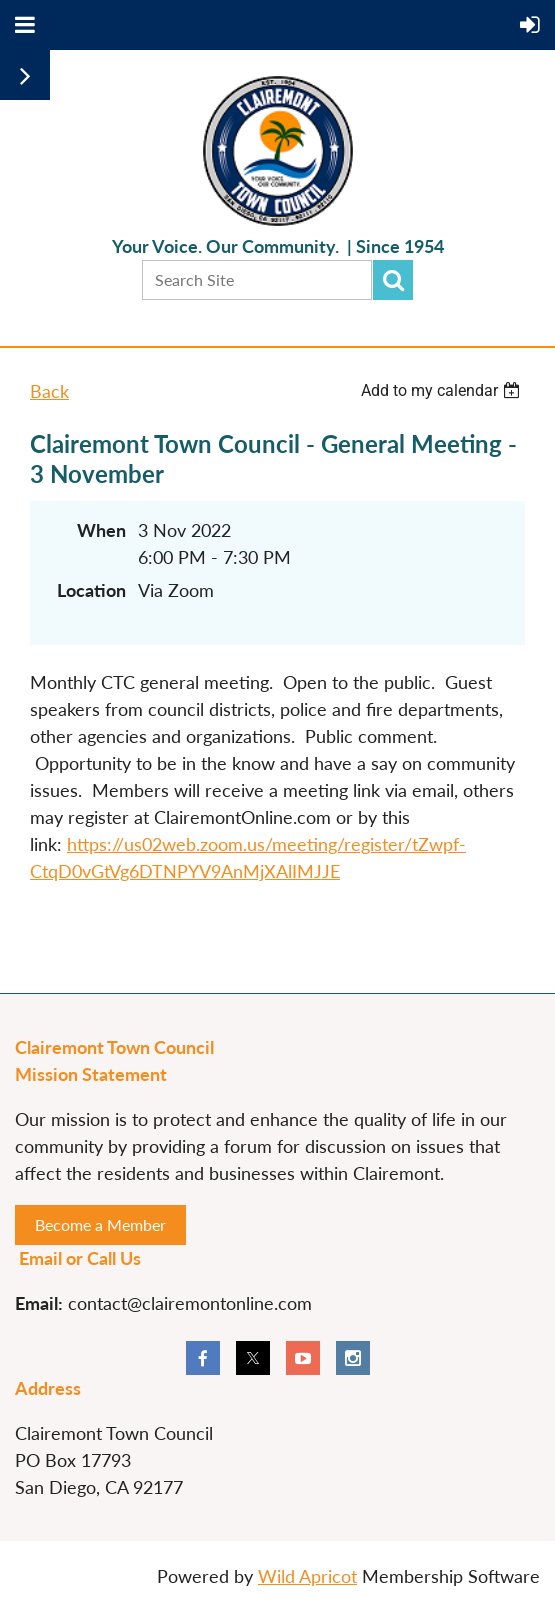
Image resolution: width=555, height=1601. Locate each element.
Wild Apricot (307, 1576)
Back (49, 391)
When (101, 530)
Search (393, 280)
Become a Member (100, 1224)
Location (91, 590)
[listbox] (443, 390)
